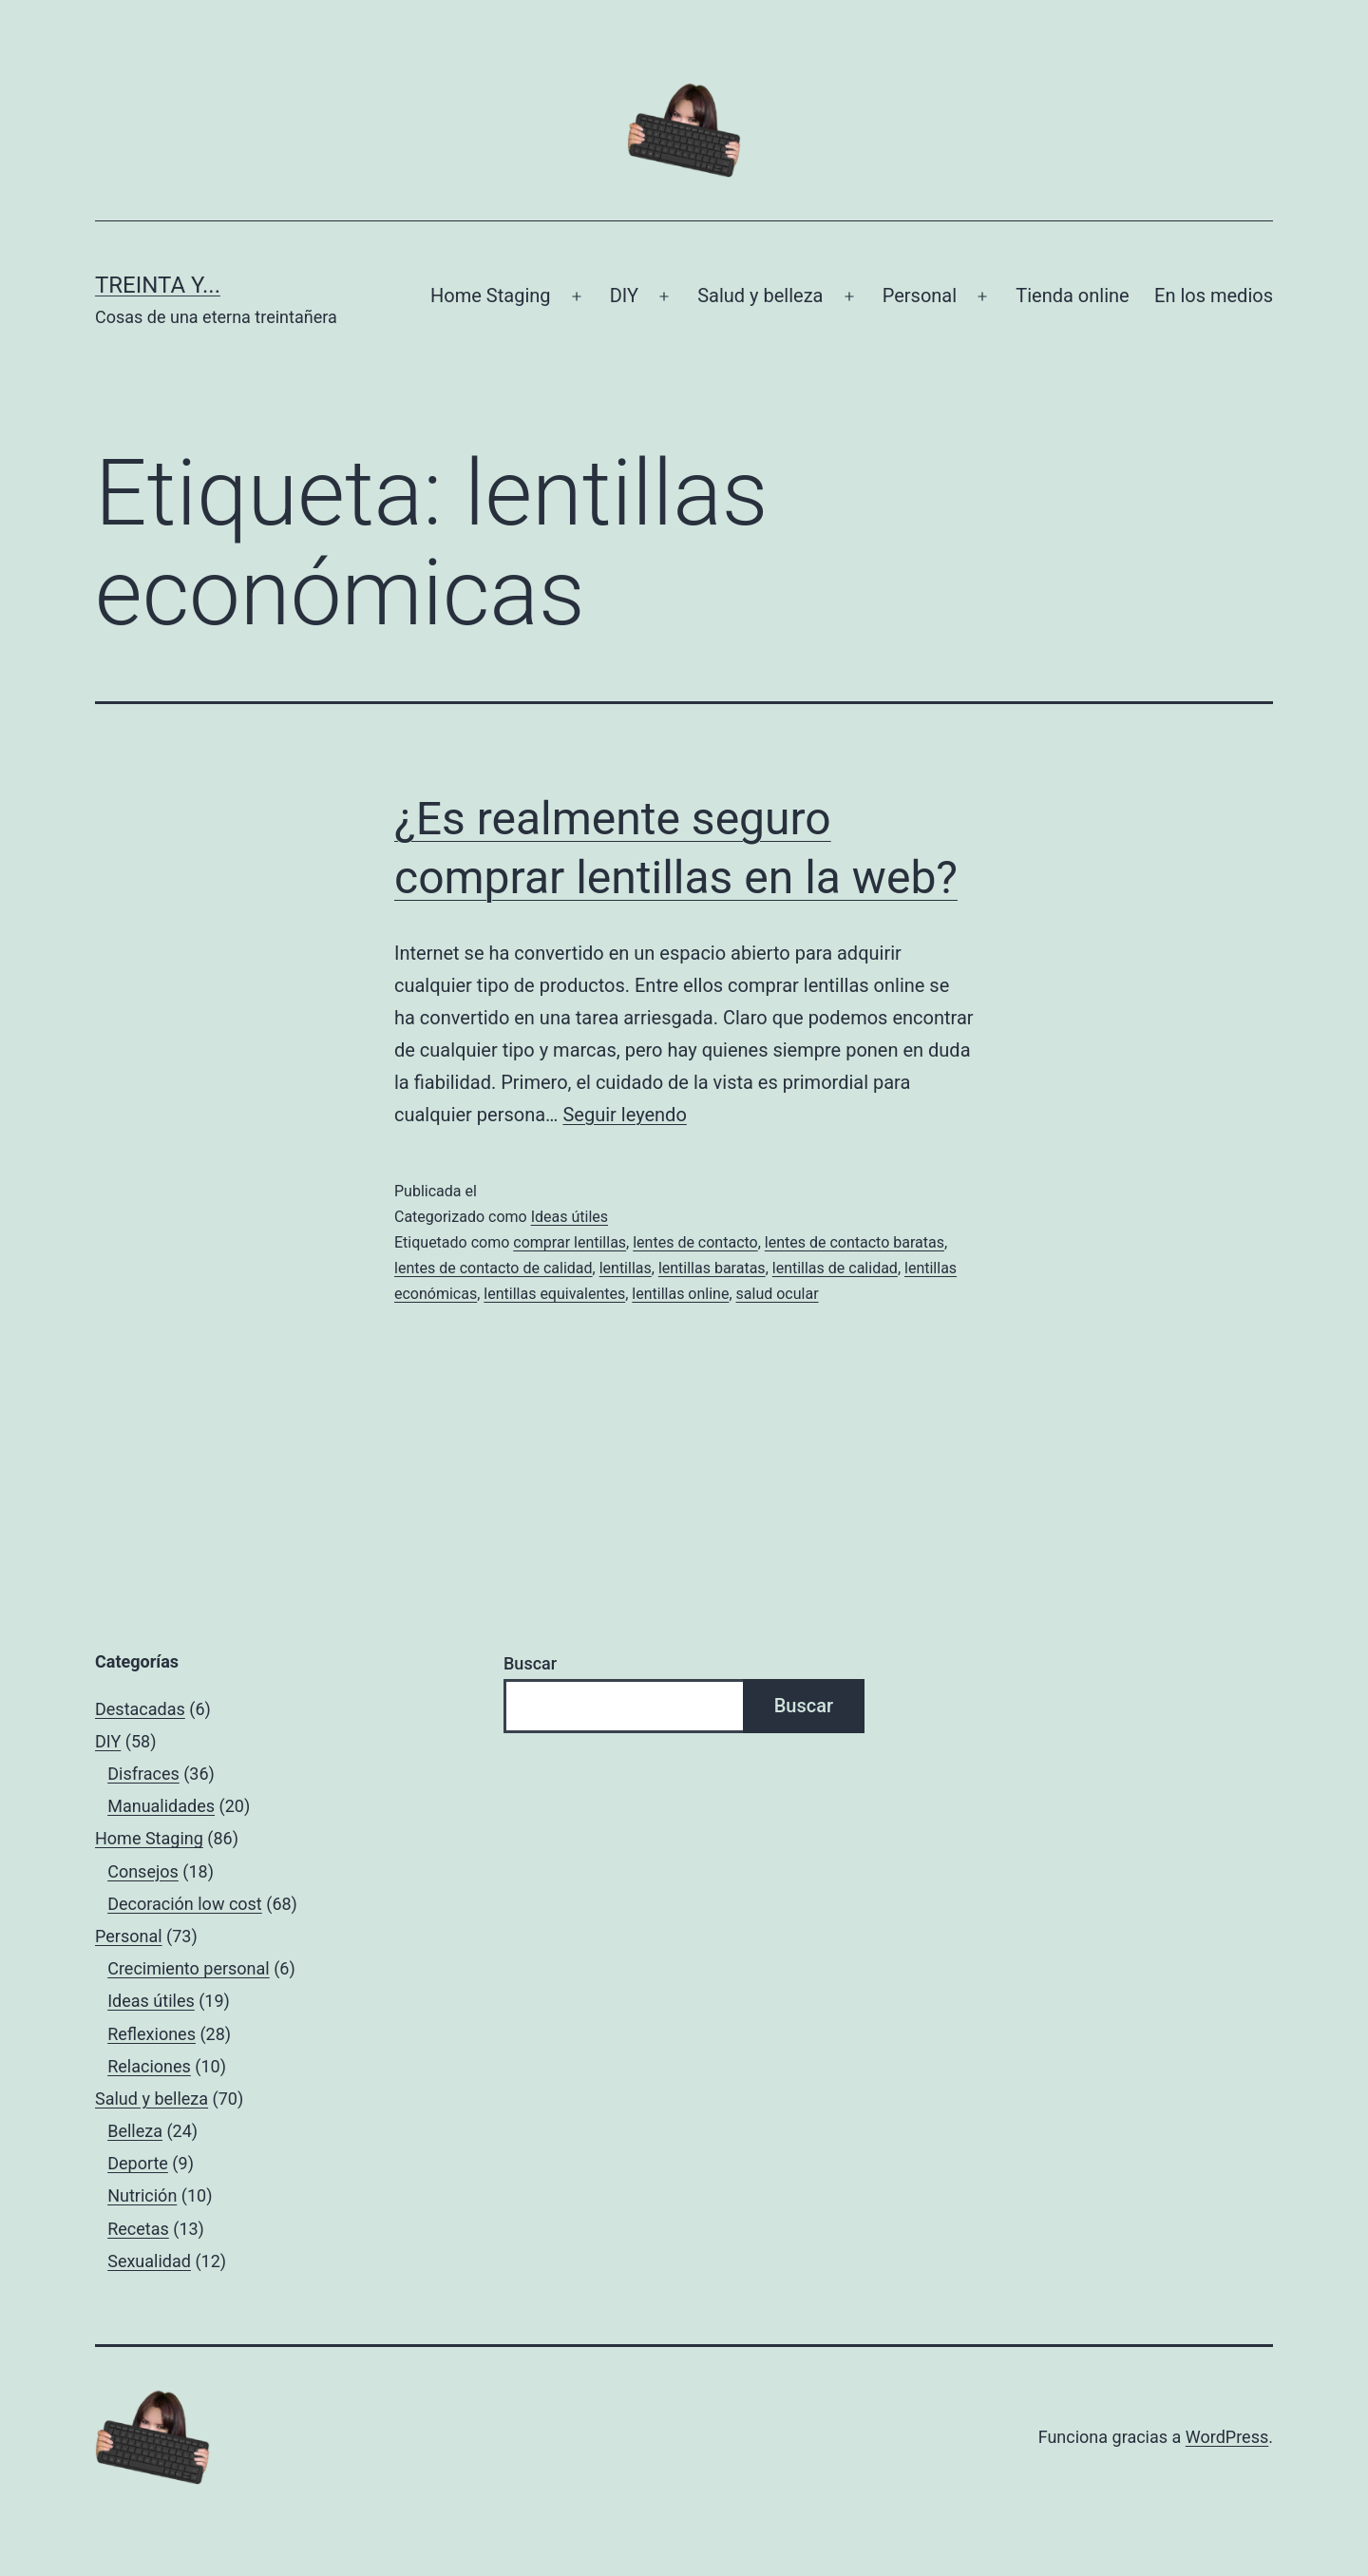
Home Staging (490, 295)
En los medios (1213, 295)
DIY (624, 295)
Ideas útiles (569, 1217)
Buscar (530, 1663)
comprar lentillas (569, 1242)
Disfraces (143, 1774)
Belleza (134, 2131)
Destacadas (140, 1709)
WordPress (1227, 2437)
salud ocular (777, 1294)
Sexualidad (149, 2261)
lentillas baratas (712, 1268)
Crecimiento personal (188, 1968)
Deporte (137, 2163)
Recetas (138, 2229)
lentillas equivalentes (554, 1294)
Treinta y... (157, 285)
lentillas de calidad (835, 1268)
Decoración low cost (184, 1904)
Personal (920, 295)
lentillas (625, 1268)
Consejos (143, 1871)
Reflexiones (151, 2034)
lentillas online (680, 1294)
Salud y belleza (760, 295)
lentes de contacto (695, 1242)
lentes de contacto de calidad (493, 1268)
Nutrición (142, 2195)
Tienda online (1072, 295)
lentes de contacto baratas (854, 1242)
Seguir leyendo (624, 1114)
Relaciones (149, 2066)
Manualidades (161, 1806)
